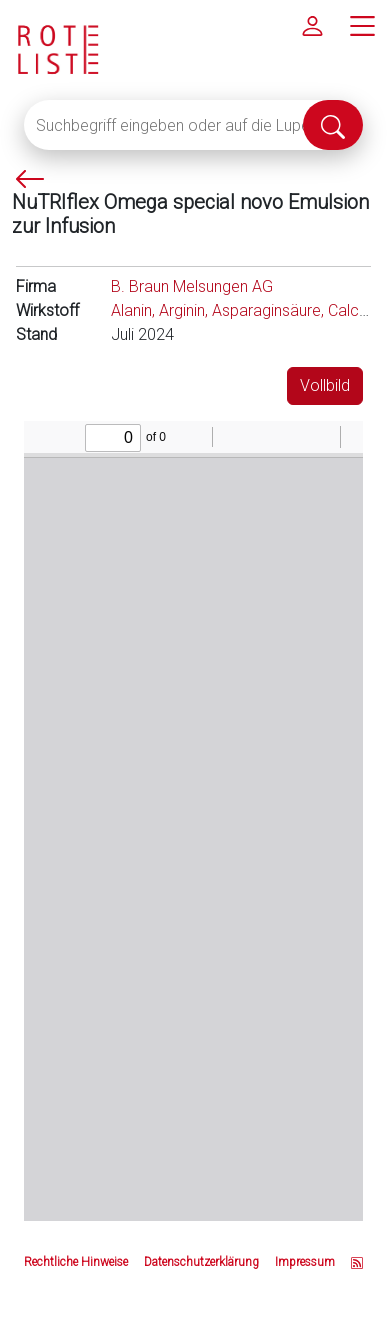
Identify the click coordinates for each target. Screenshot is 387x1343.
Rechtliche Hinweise (76, 1262)
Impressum (305, 1262)
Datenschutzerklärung (201, 1262)
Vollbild (325, 385)
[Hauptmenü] (362, 25)
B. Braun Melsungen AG (192, 286)
